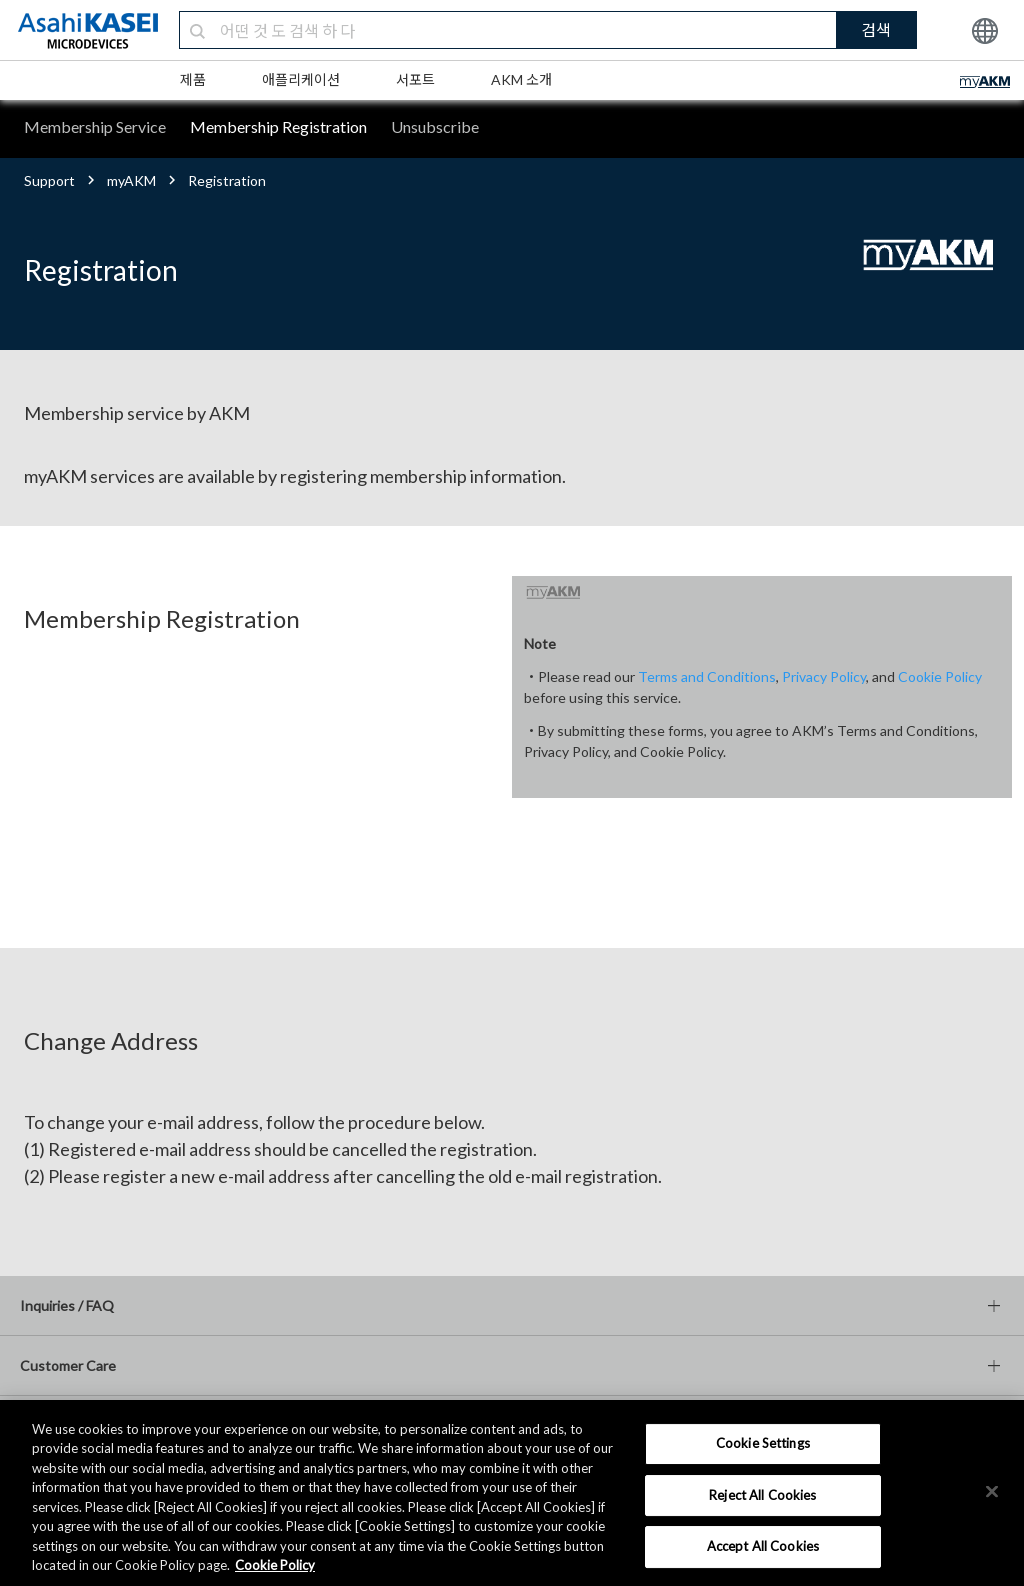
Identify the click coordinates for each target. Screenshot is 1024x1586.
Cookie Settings (763, 1443)
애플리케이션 (301, 79)
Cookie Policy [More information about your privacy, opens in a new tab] (275, 1565)
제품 (193, 79)
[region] (512, 1493)
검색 (876, 29)
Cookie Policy (940, 676)
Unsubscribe (435, 126)
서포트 (415, 79)
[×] (992, 1491)
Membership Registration (278, 126)
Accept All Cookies (763, 1546)
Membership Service (95, 126)
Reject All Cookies (762, 1495)
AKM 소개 (521, 79)
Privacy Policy (824, 676)
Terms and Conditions (707, 676)
